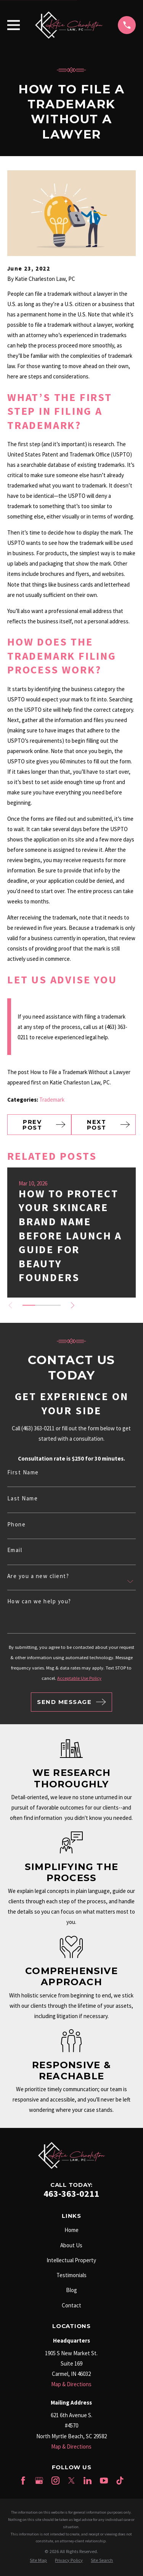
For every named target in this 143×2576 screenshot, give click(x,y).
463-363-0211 (71, 2193)
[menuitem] (38, 2560)
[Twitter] (71, 2481)
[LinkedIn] (88, 2481)
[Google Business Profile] (39, 2481)
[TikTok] (120, 2481)
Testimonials (71, 2275)
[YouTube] (104, 2481)
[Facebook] (23, 2481)
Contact (71, 2305)
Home (71, 2230)
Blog (71, 2290)
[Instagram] (55, 2481)
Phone (16, 1524)
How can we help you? (39, 1601)
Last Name (22, 1498)
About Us (71, 2245)
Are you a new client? (38, 1576)
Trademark (51, 1099)
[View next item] (72, 1305)
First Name (23, 1472)
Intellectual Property (71, 2260)
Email (14, 1550)
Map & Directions (71, 2384)
